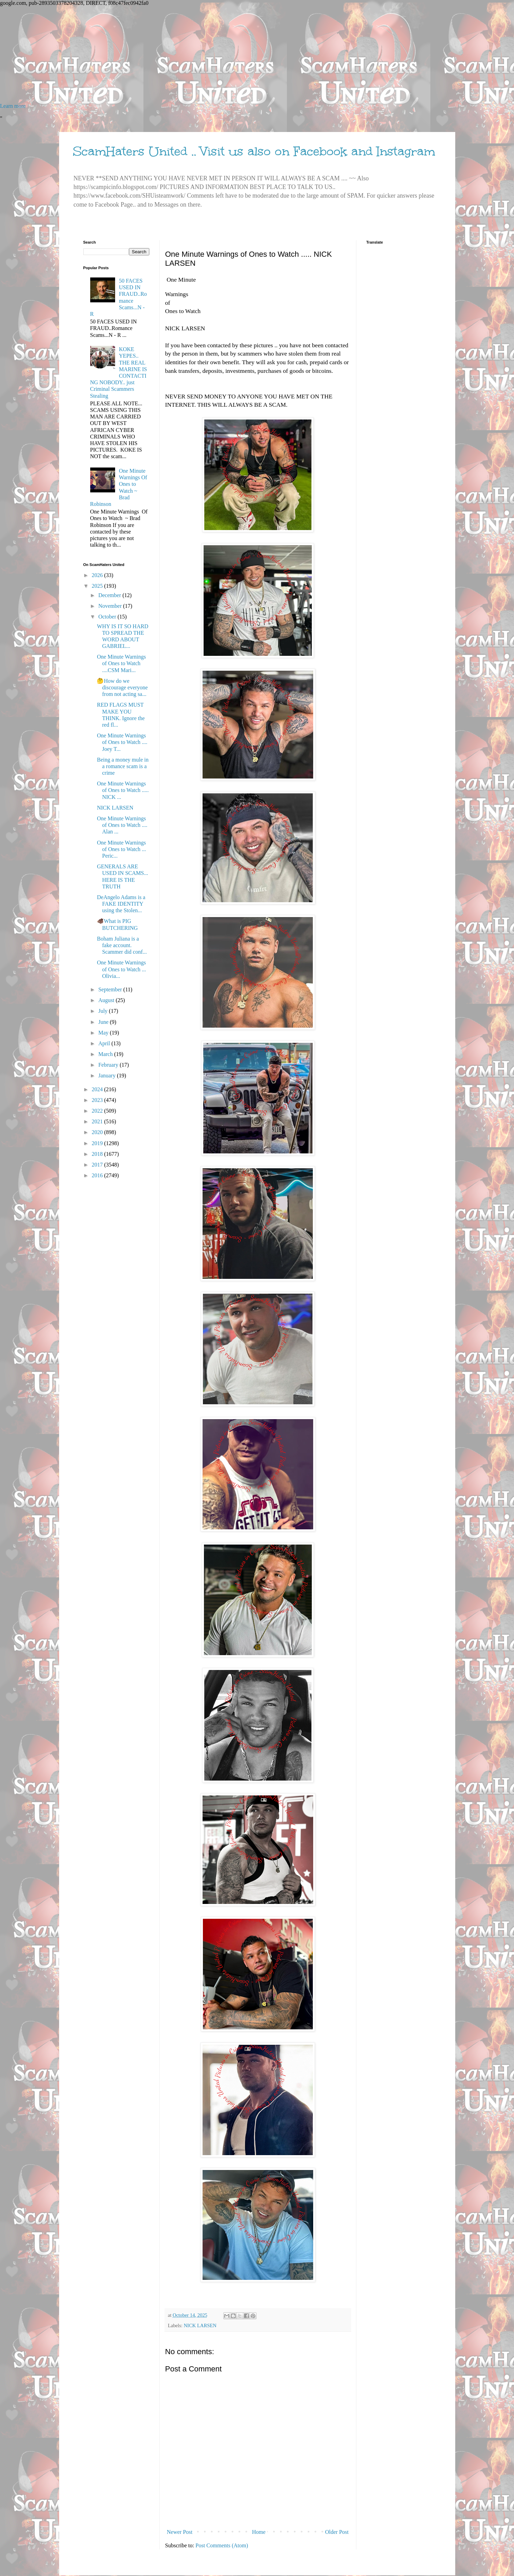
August (106, 1000)
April (104, 1043)
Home (258, 2532)
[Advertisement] (207, 54)
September (110, 989)
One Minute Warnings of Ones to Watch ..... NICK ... (123, 790)
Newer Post (180, 2532)
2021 (98, 1121)
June (104, 1022)
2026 (98, 575)
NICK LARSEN (200, 2325)
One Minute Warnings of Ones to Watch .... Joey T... (122, 742)
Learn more (13, 106)
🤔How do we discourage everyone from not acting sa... (122, 687)
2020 (98, 1132)
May (104, 1033)
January (107, 1075)
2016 (98, 1175)
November (110, 606)
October (108, 617)
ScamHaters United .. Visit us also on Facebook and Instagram (254, 151)
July (103, 1011)
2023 (98, 1100)
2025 (98, 586)
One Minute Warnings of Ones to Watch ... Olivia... (121, 969)
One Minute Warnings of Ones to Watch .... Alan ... (122, 824)
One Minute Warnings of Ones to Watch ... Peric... (121, 849)
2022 (98, 1111)
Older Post (337, 2532)
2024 (98, 1089)
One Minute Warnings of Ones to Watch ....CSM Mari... (121, 663)
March (106, 1054)
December (110, 595)
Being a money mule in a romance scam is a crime (122, 766)
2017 (98, 1165)
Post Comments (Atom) (222, 2545)
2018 (98, 1154)
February (109, 1065)
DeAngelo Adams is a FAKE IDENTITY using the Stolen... (121, 903)
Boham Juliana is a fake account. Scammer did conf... (122, 945)
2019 (98, 1143)
